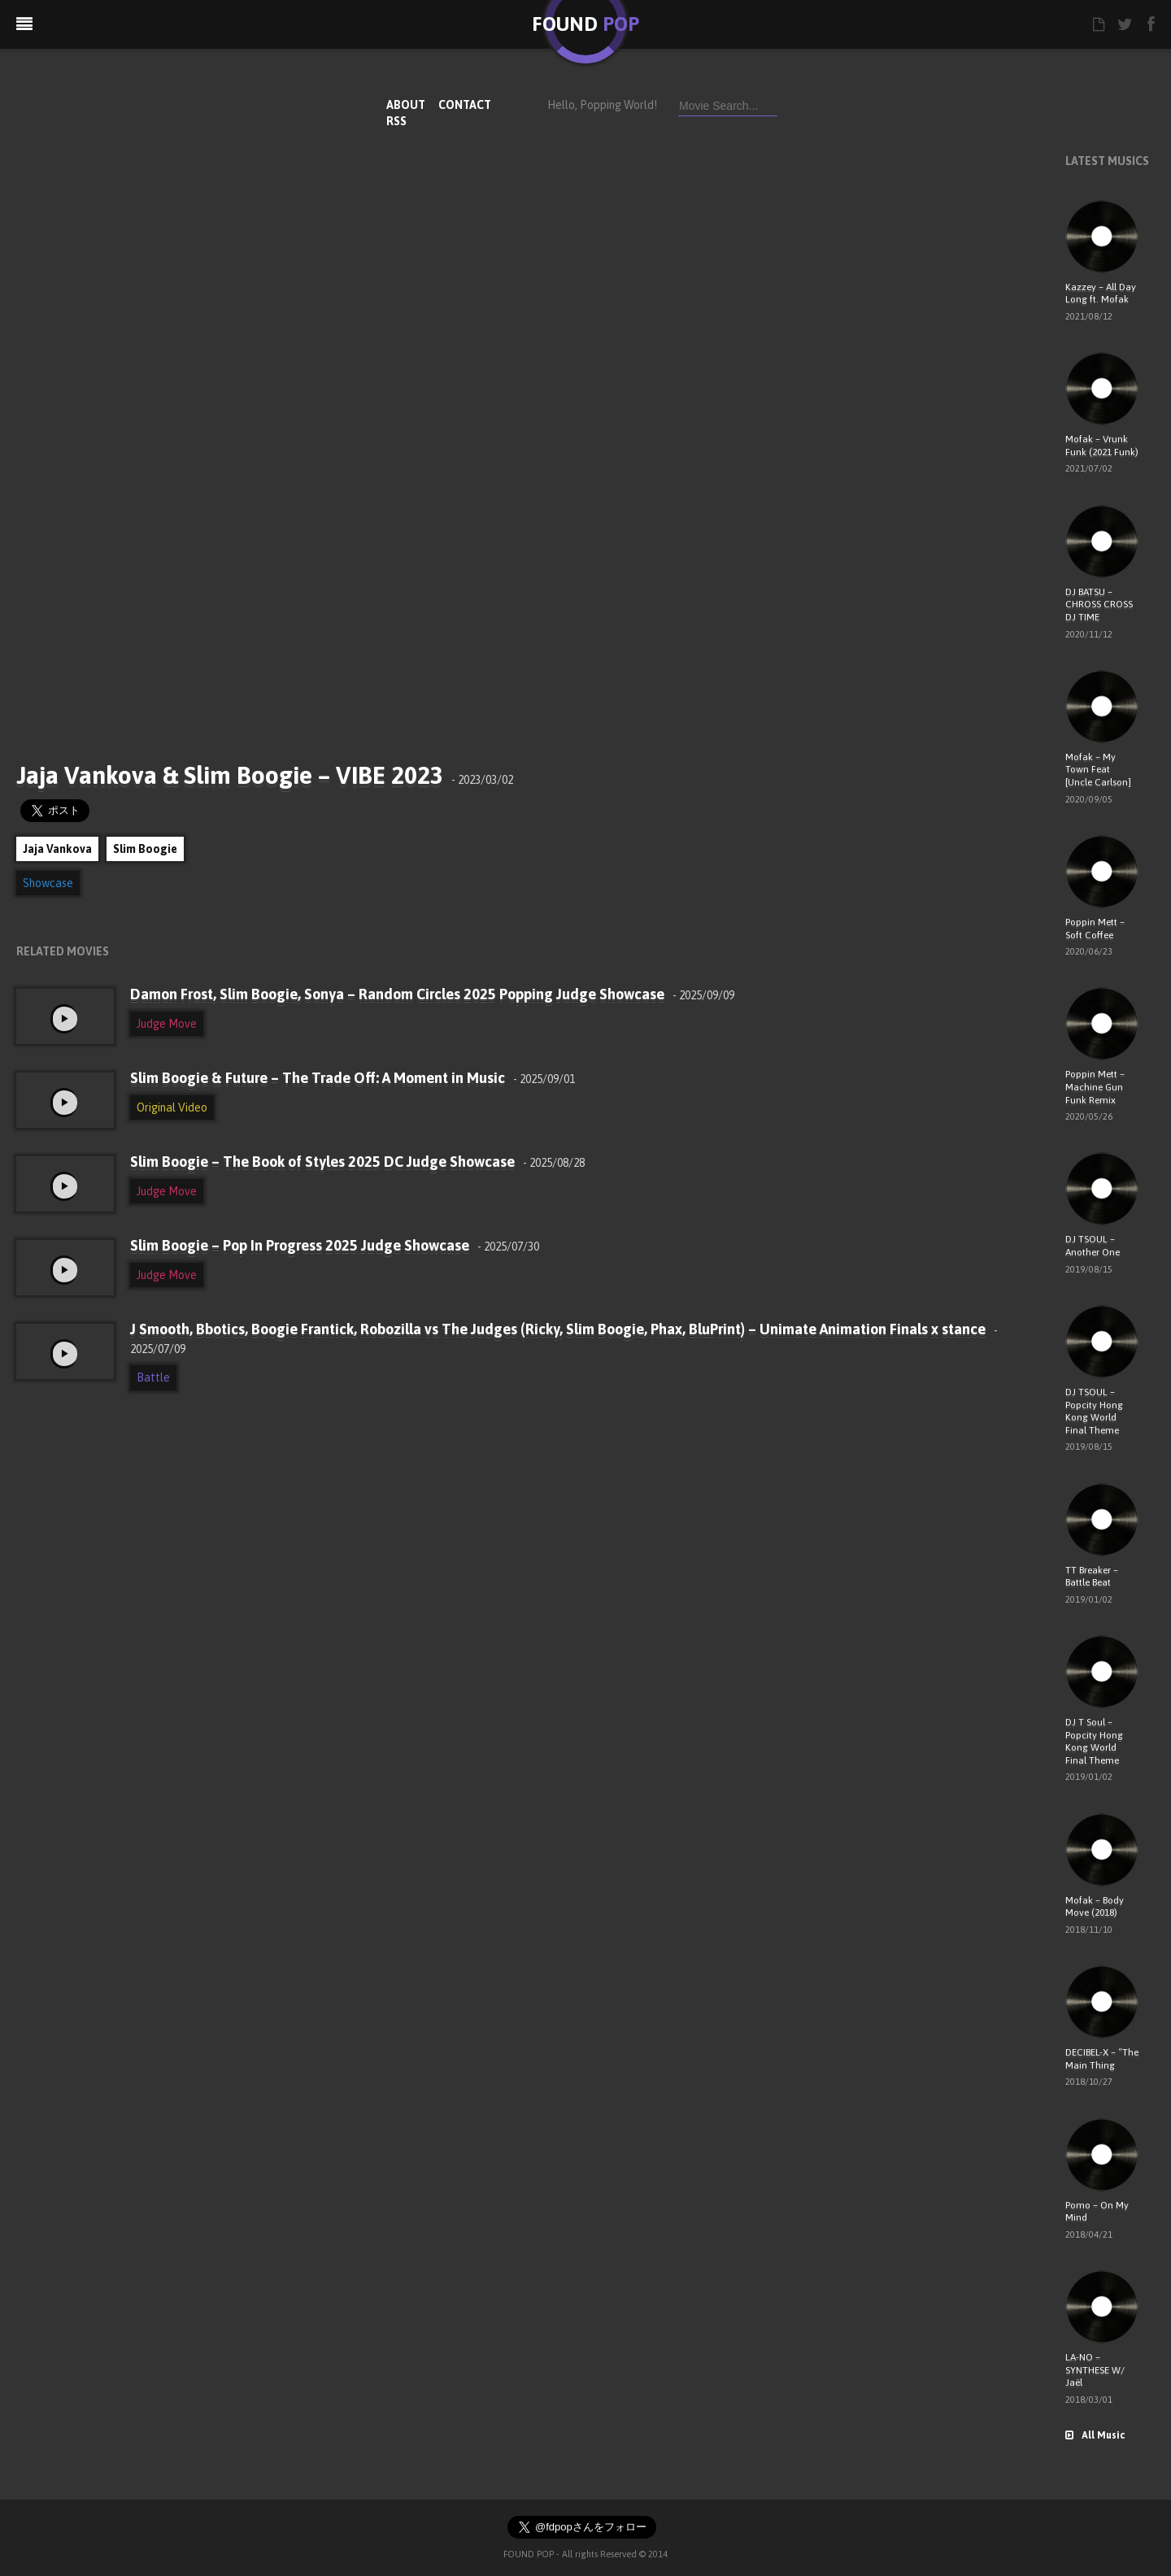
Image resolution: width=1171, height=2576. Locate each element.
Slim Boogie (145, 848)
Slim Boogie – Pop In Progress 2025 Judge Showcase (334, 1245)
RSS (396, 121)
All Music (1095, 2435)
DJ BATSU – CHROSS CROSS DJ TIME (1099, 604)
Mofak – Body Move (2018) (1094, 1907)
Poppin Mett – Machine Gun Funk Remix (1095, 1086)
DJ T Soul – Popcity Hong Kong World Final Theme (1094, 1741)
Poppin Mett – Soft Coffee (1095, 928)
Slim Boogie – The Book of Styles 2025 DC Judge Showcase (357, 1161)
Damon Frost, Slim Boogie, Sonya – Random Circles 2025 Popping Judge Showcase (432, 994)
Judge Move (167, 1023)
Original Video (172, 1107)
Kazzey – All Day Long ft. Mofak (1100, 293)
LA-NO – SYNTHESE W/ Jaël (1095, 2370)
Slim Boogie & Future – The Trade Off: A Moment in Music (352, 1077)
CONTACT (464, 104)
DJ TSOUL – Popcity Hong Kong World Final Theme (1094, 1411)
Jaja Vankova (57, 848)
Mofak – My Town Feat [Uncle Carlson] (1098, 769)
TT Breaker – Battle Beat (1091, 1576)
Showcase (48, 883)
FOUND (585, 24)
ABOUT (405, 104)
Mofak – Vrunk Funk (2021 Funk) (1101, 445)
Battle (153, 1377)
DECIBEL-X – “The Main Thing (1101, 2059)
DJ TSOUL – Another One (1092, 1246)
